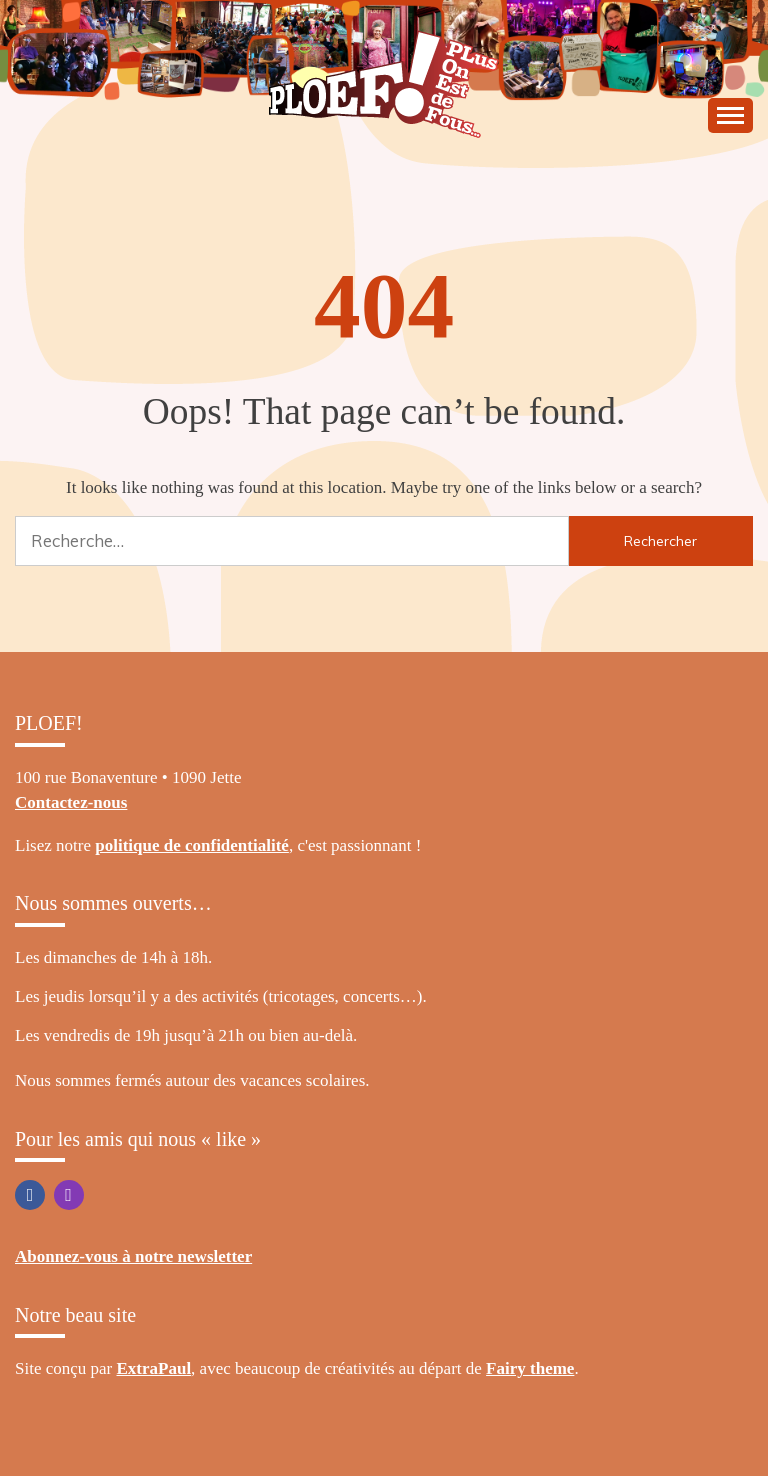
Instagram (69, 1195)
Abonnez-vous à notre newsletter (133, 1256)
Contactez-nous (71, 802)
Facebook (30, 1195)
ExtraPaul (154, 1368)
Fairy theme (530, 1368)
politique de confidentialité (192, 845)
